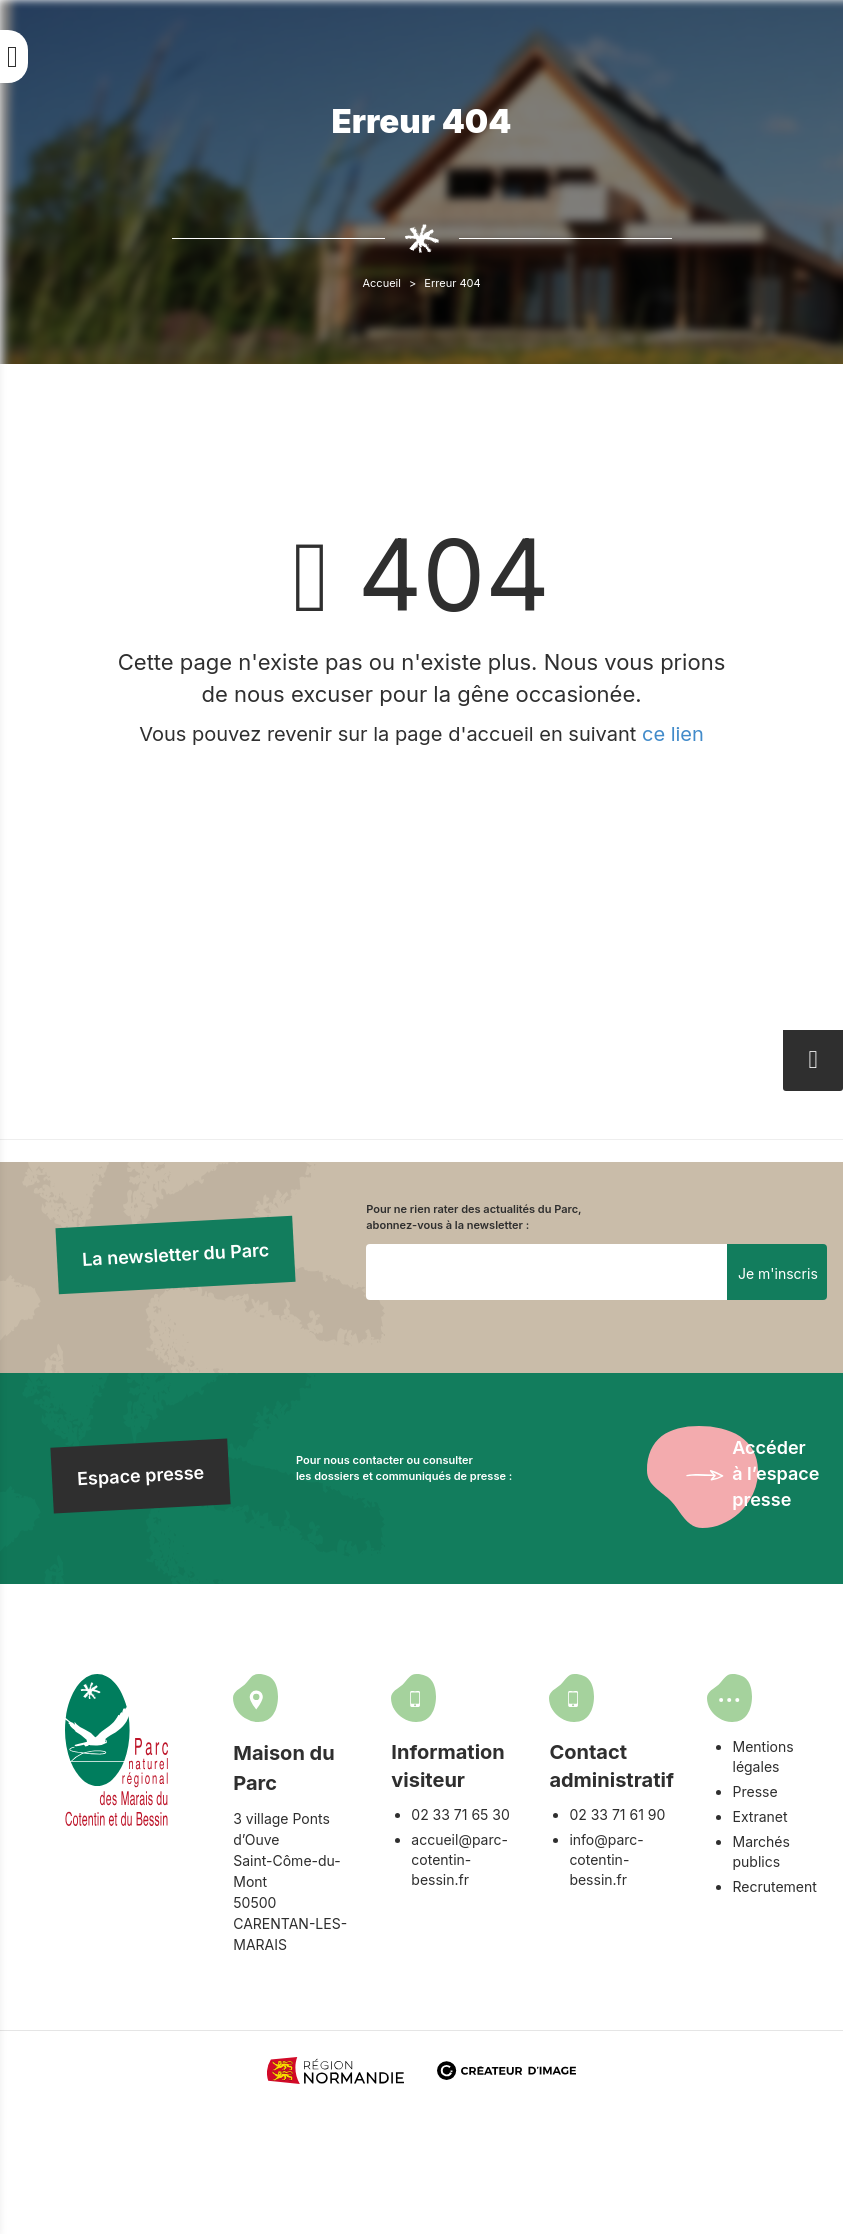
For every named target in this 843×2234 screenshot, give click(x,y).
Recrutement (774, 1886)
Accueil (381, 283)
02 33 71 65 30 (460, 1814)
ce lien (673, 734)
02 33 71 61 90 (617, 1814)
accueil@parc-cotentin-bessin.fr (459, 1859)
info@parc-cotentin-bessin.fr (606, 1859)
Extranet (759, 1816)
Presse (754, 1791)
